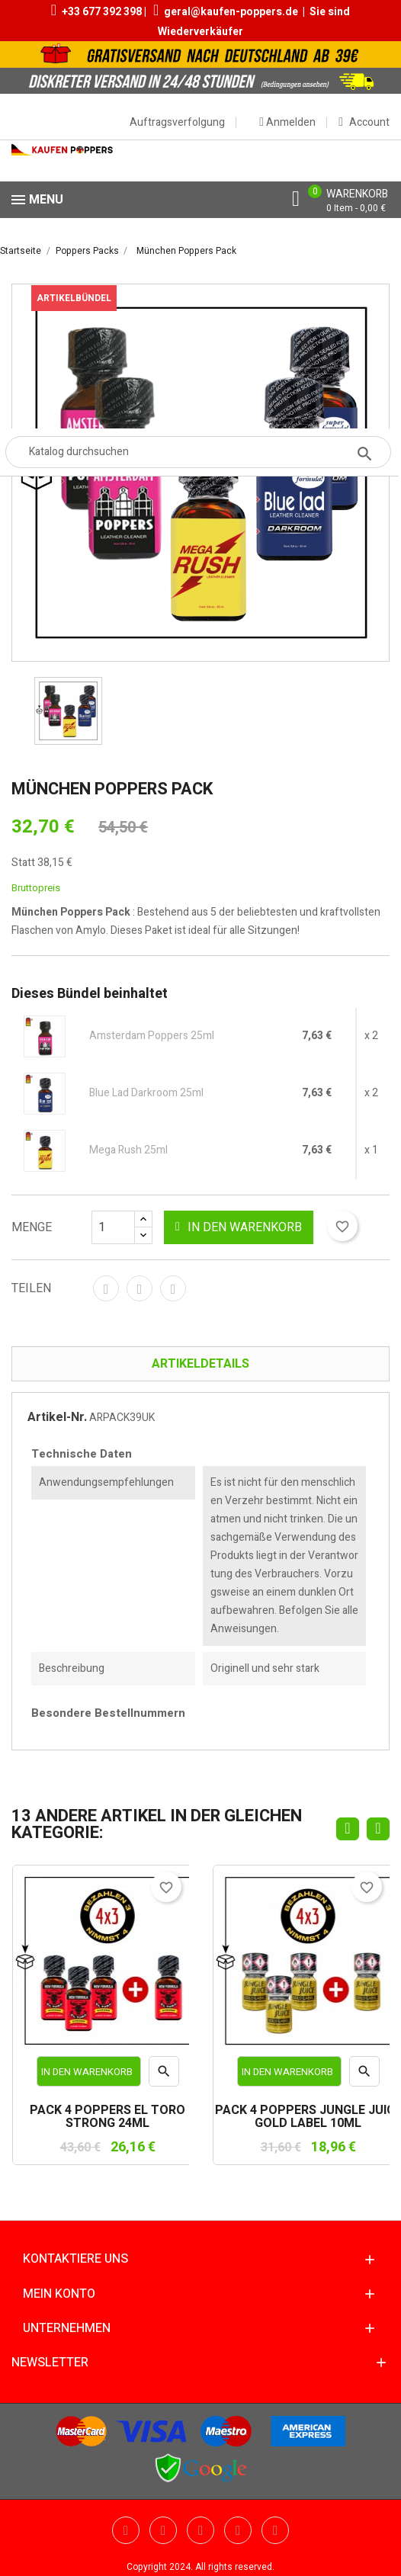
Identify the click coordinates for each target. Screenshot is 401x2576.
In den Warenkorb (238, 1227)
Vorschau (164, 2075)
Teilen (106, 1288)
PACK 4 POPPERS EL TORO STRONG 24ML (107, 2117)
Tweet (139, 1288)
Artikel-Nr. (57, 1417)
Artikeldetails (200, 1364)
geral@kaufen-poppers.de (231, 12)
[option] (68, 711)
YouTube (163, 2530)
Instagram (275, 2530)
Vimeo (238, 2530)
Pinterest (173, 1288)
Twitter (126, 2530)
